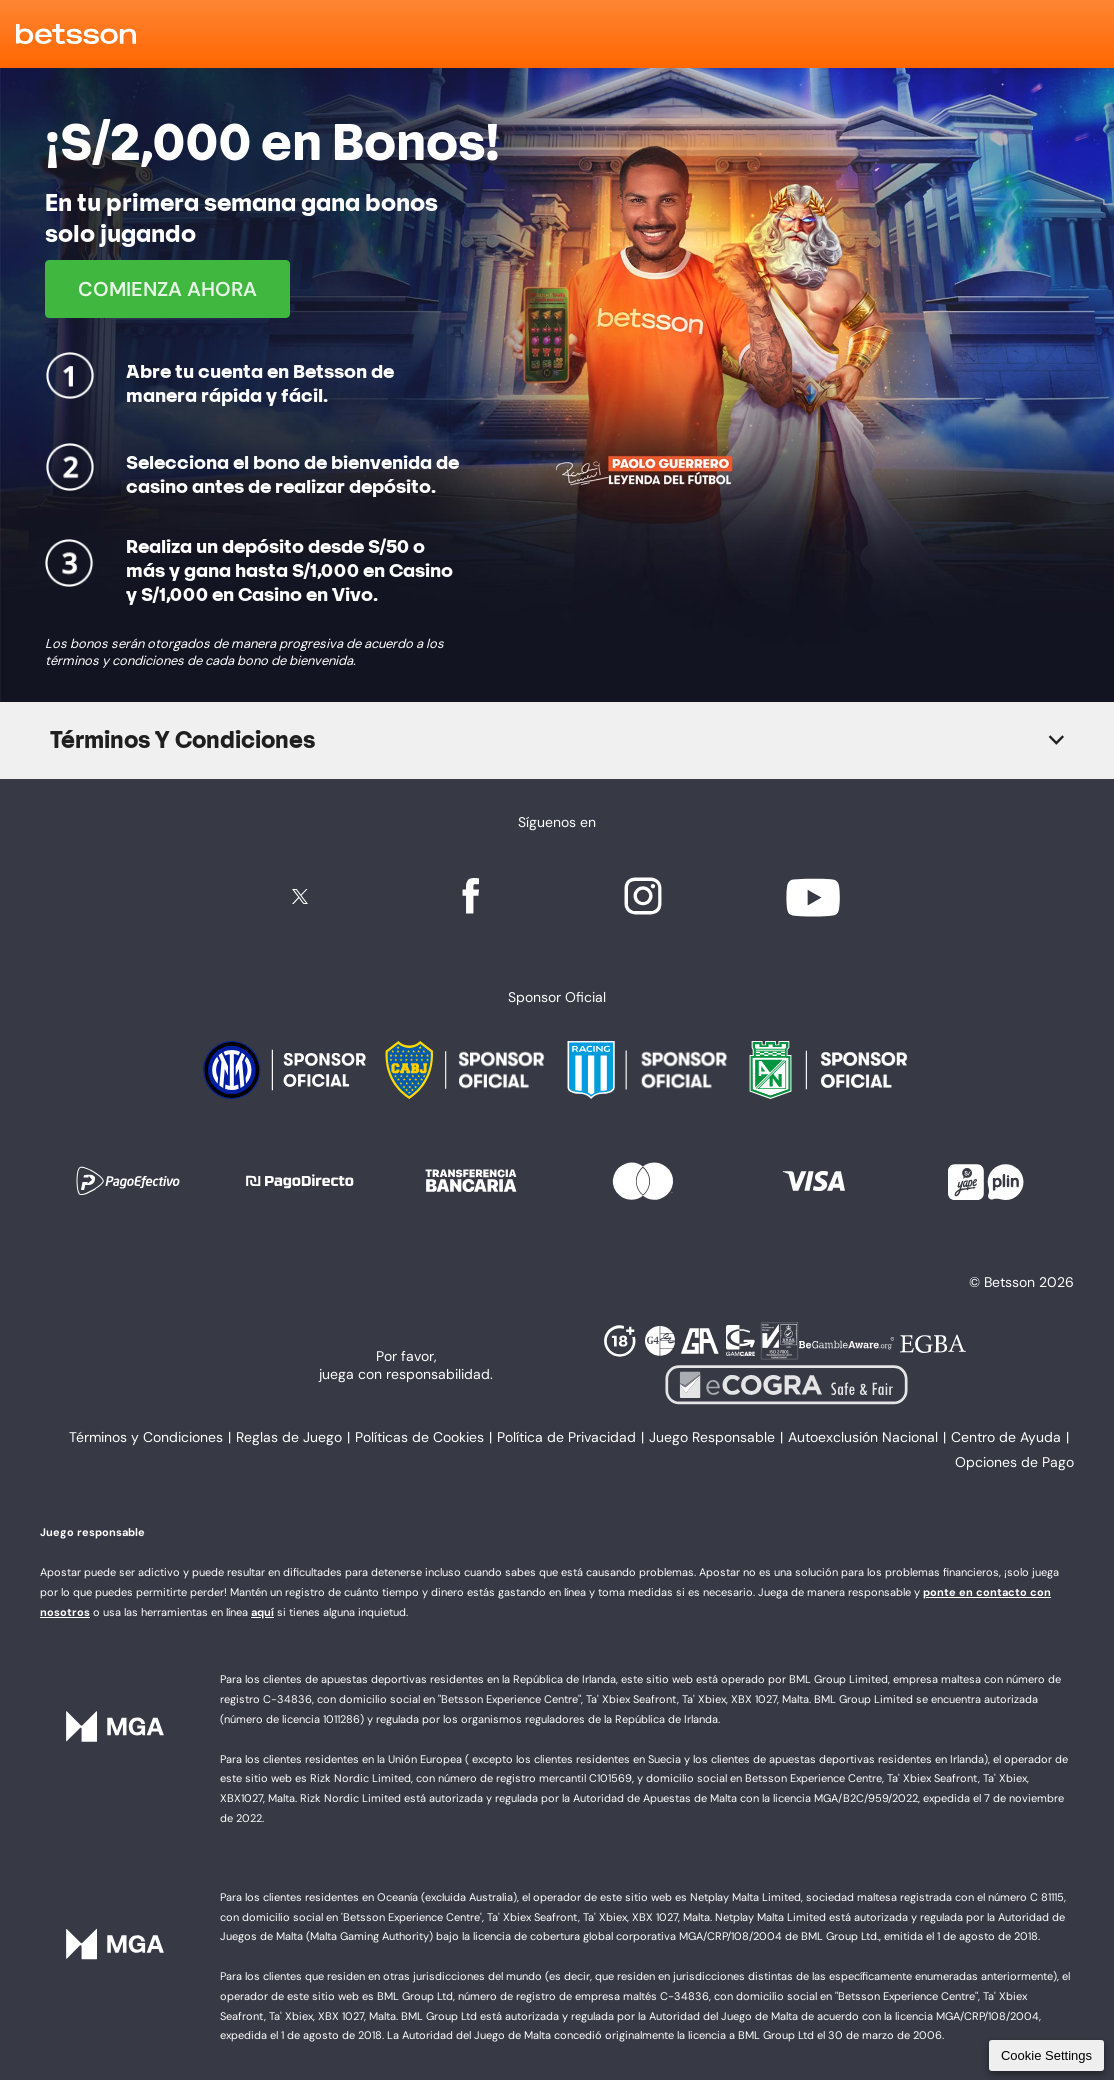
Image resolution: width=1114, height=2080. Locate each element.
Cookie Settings (1046, 2055)
